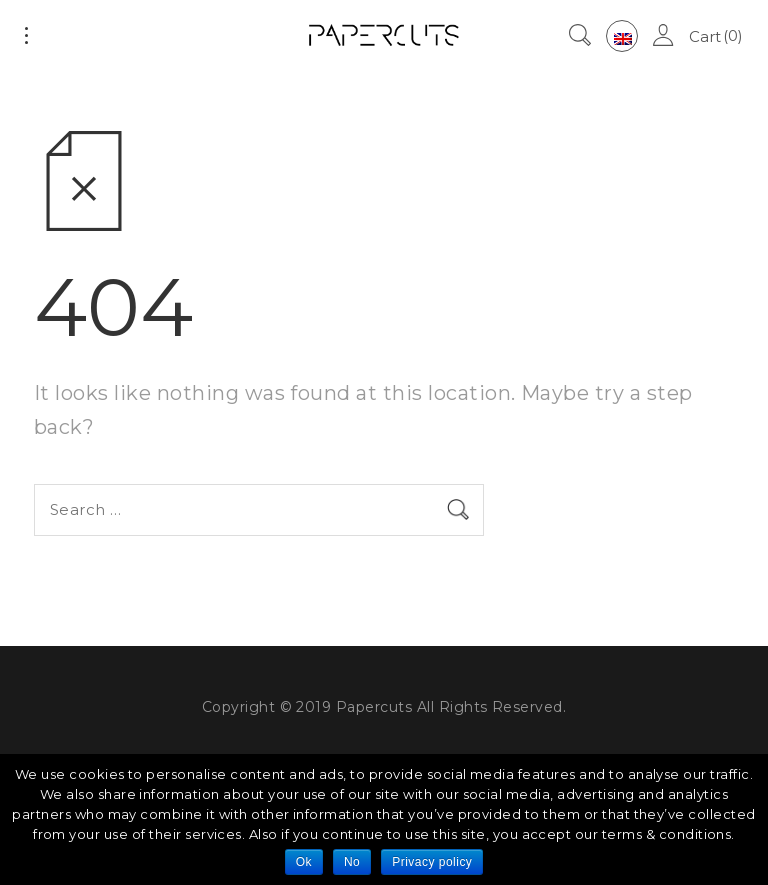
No (352, 862)
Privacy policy (432, 862)
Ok (304, 862)
